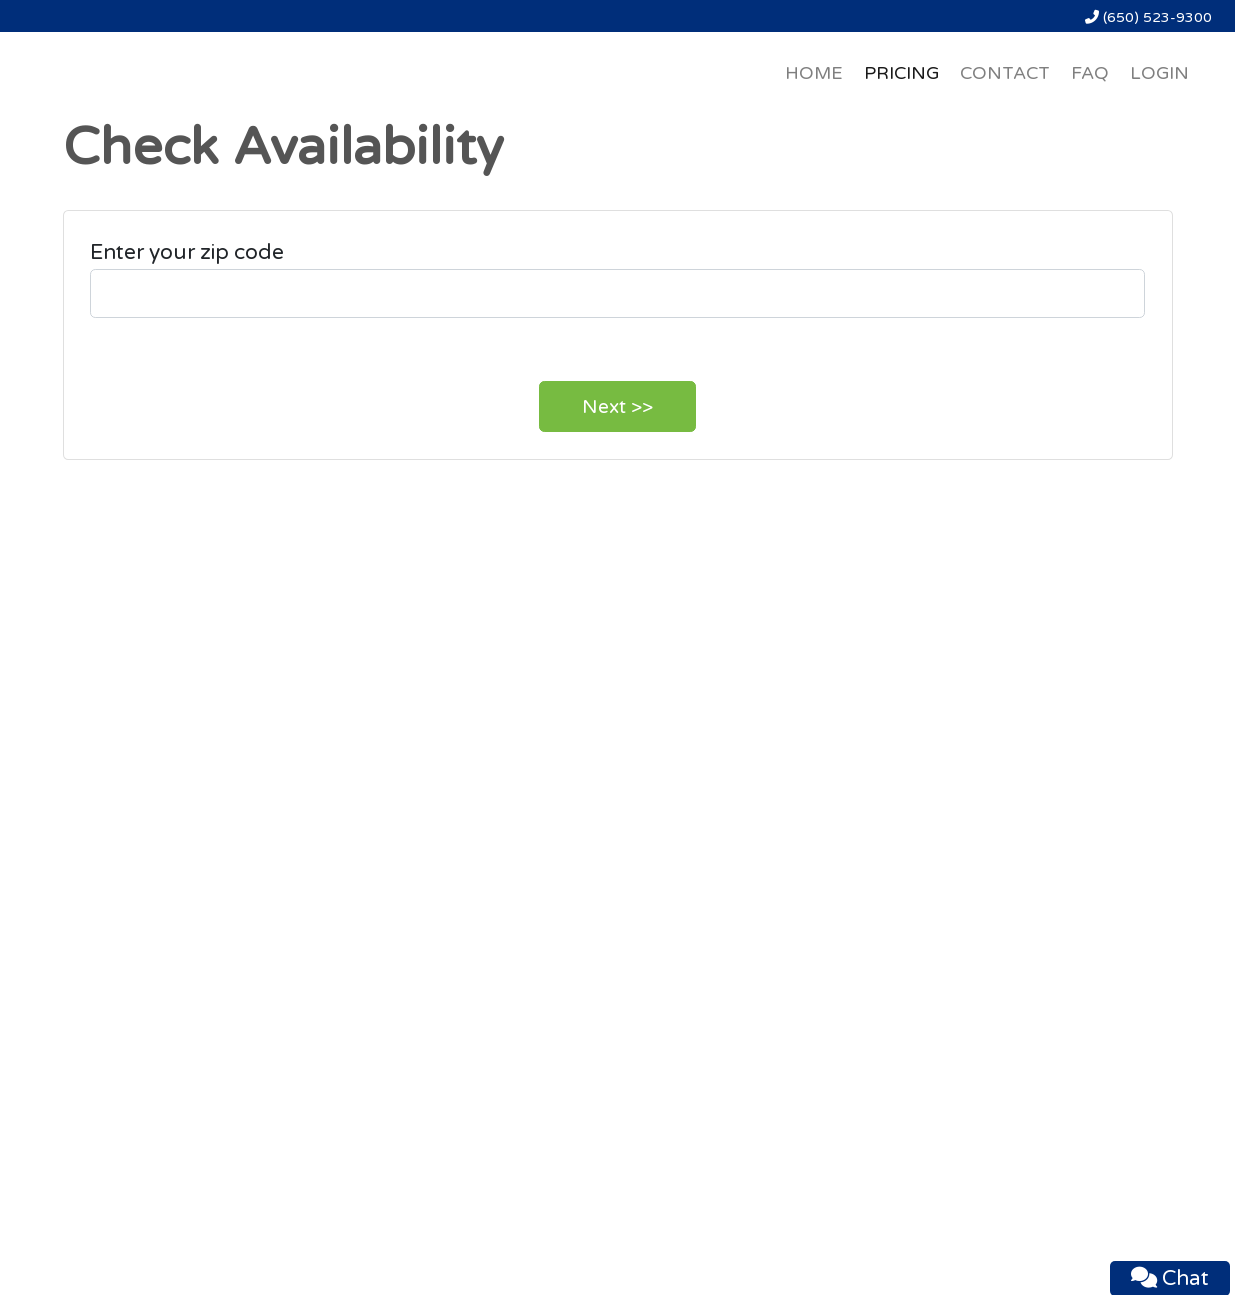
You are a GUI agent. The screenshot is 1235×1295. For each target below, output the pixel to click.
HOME (814, 73)
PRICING (901, 73)
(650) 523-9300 (1148, 17)
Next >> (617, 407)
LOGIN (1159, 73)
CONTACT (1005, 73)
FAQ (1090, 73)
